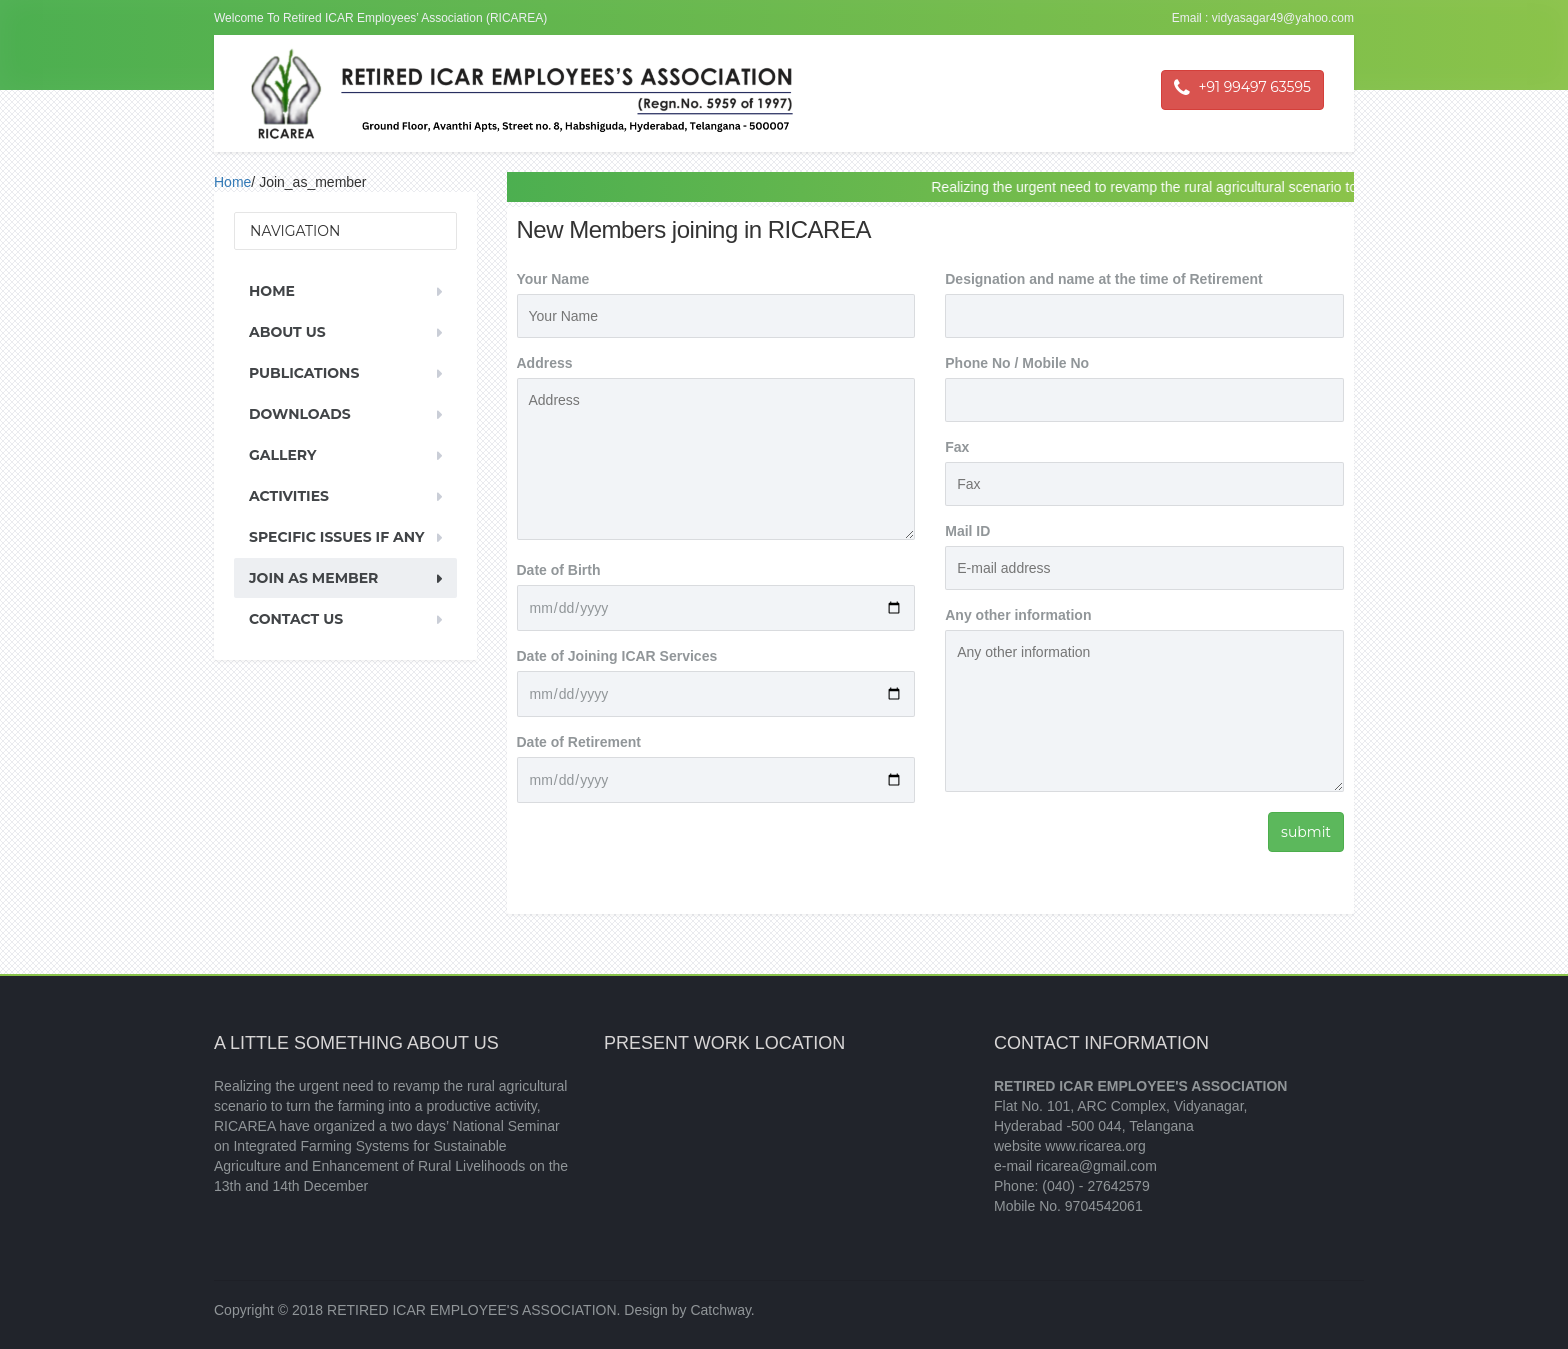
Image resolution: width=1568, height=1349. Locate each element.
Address (545, 363)
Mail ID (967, 531)
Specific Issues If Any (336, 537)
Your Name (553, 279)
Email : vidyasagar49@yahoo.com (1263, 18)
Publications (304, 373)
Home (232, 182)
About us (287, 332)
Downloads (300, 414)
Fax (957, 447)
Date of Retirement (579, 742)
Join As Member (313, 578)
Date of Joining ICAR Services (617, 656)
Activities (289, 496)
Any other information (1018, 615)
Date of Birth (559, 570)
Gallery (282, 455)
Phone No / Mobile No (1017, 363)
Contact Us (296, 619)
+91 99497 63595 (1242, 88)
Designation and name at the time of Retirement (1103, 279)
